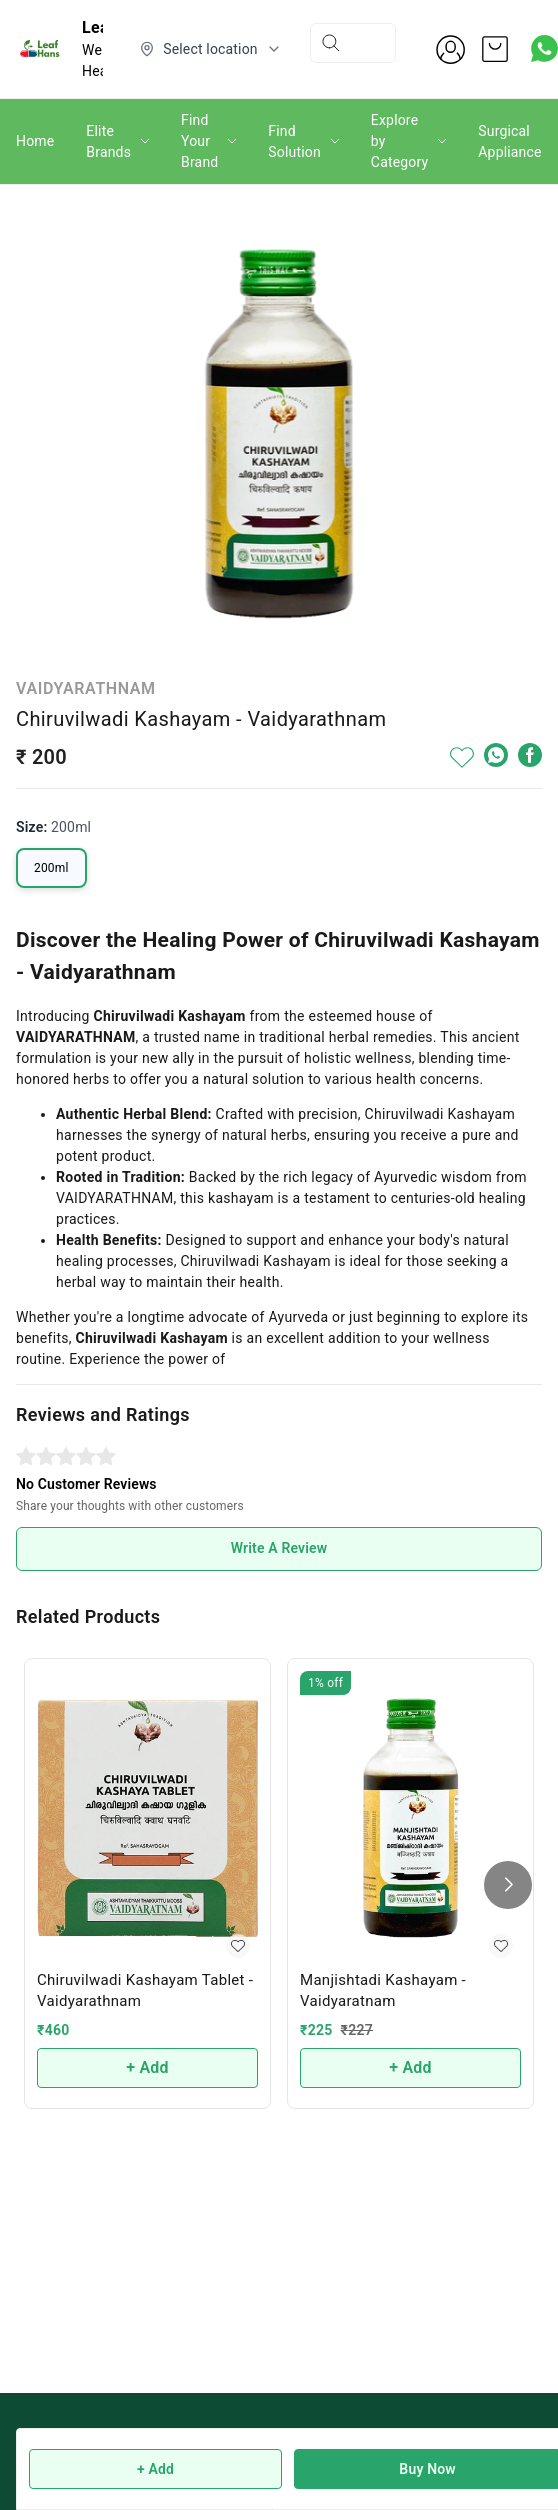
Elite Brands (108, 141)
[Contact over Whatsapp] (544, 48)
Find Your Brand (199, 141)
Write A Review (279, 1548)
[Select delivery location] (210, 49)
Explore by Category (399, 141)
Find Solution (294, 141)
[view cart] (495, 49)
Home (35, 141)
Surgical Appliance (509, 141)
